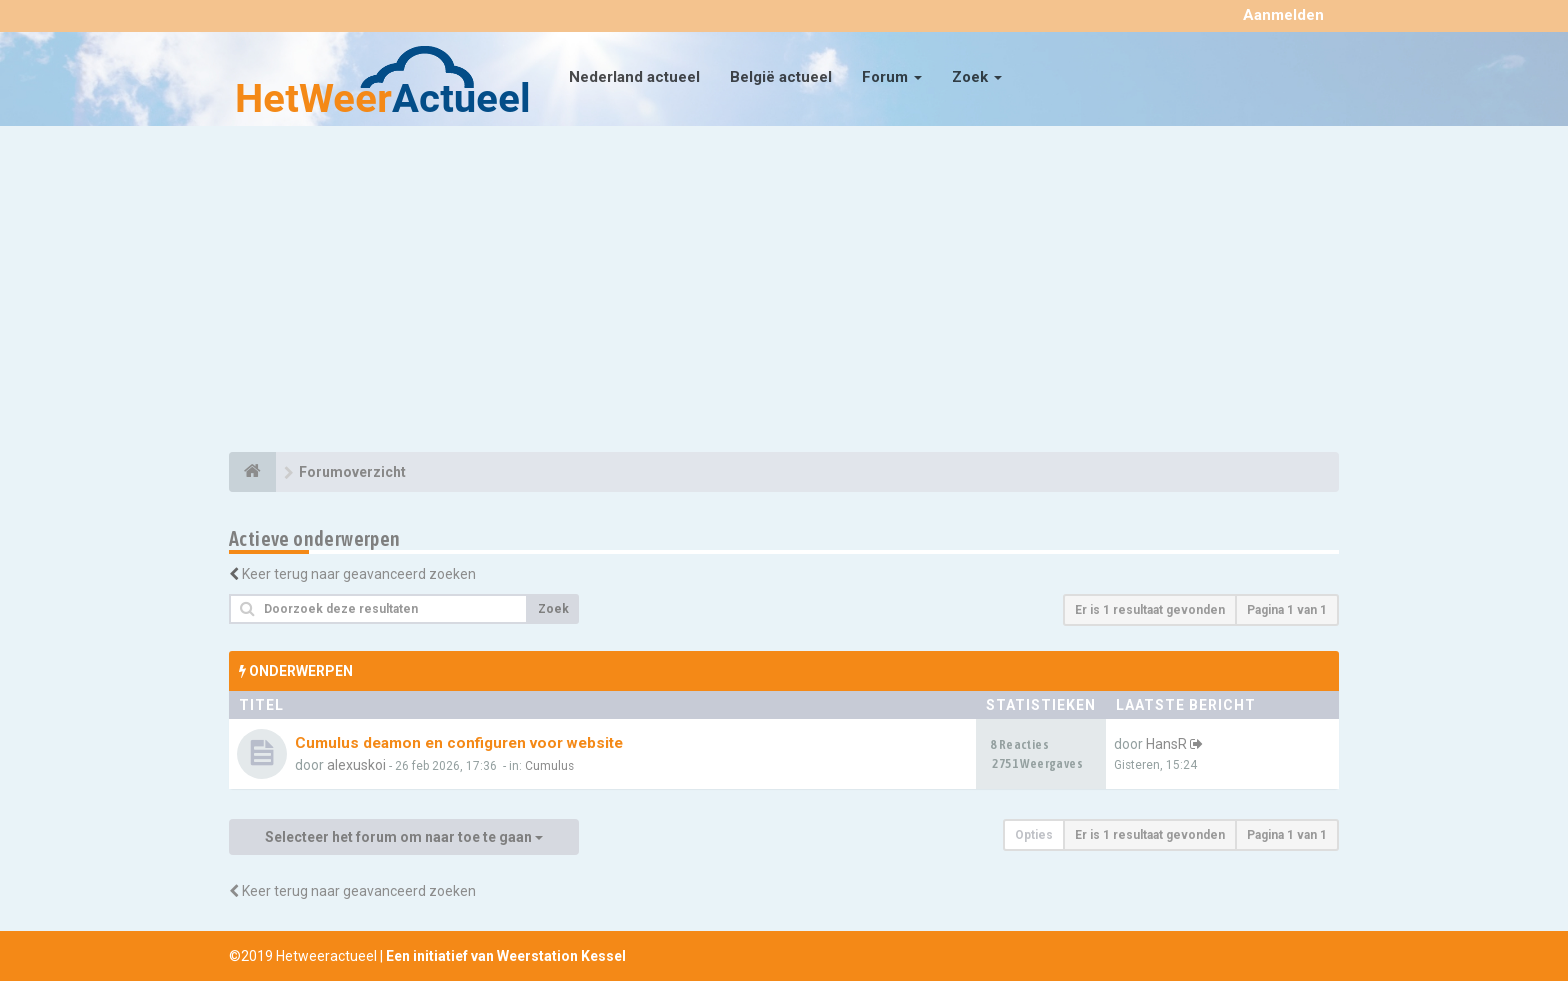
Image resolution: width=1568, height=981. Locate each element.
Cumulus (549, 766)
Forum (892, 77)
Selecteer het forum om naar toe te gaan (404, 837)
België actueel (781, 77)
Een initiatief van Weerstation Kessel (506, 956)
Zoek (977, 77)
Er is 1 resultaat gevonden (1150, 610)
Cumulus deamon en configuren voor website (459, 743)
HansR (1166, 744)
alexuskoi (356, 765)
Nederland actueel (634, 77)
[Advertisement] (784, 292)
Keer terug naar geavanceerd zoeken (359, 574)
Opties (1034, 835)
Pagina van (1287, 610)
